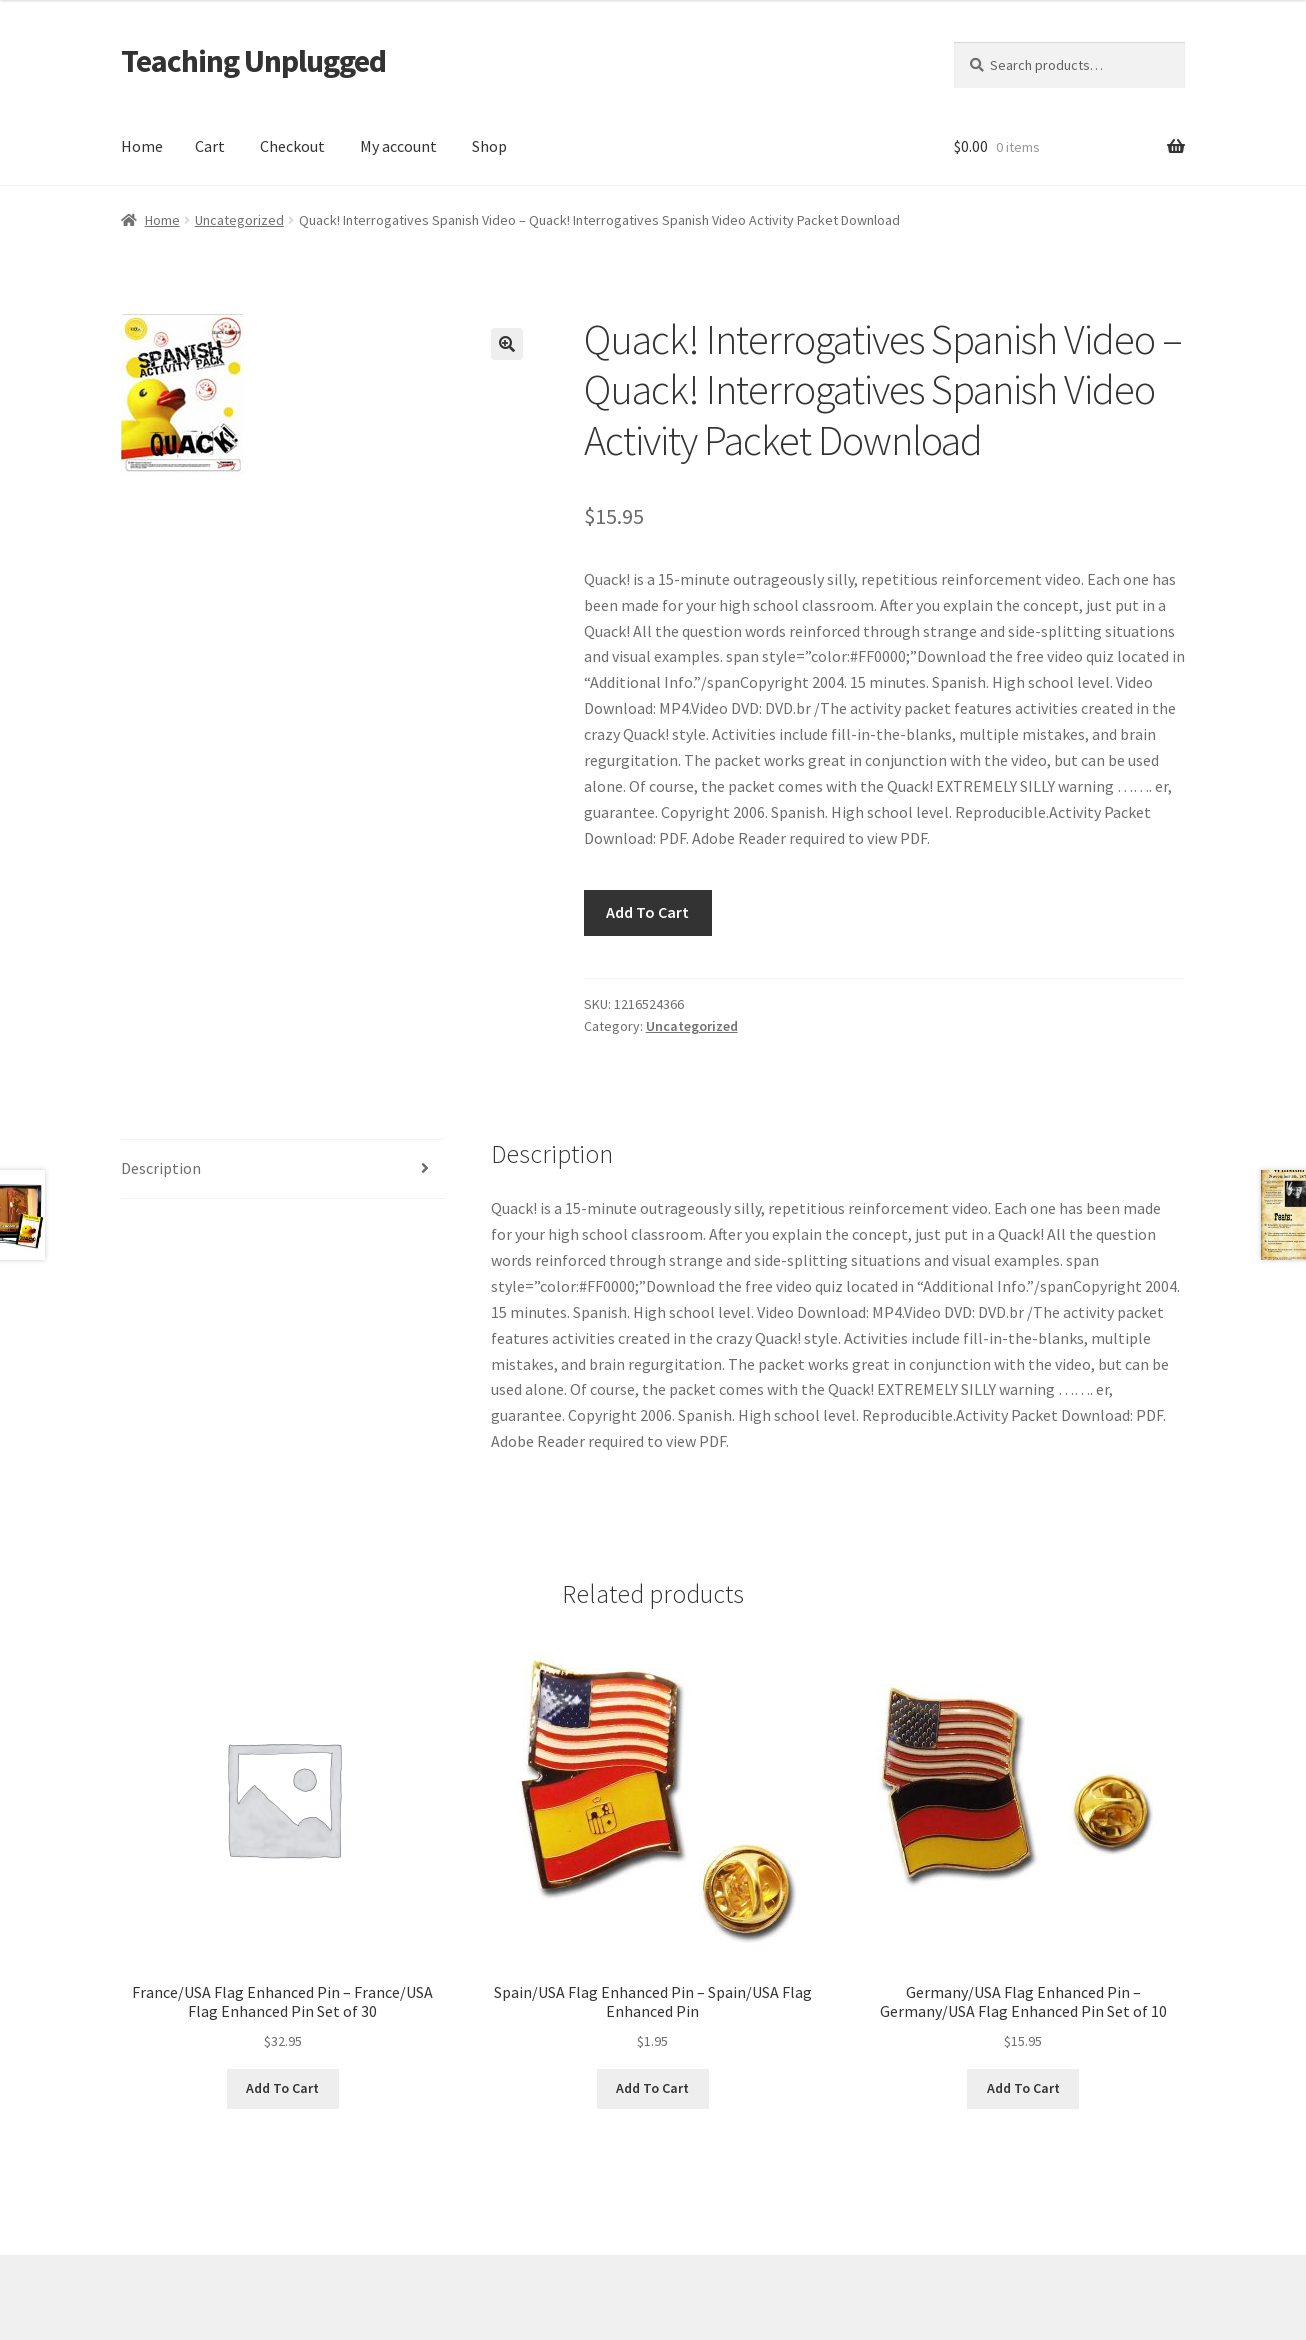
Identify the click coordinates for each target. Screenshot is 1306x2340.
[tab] (283, 1169)
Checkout (292, 146)
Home (142, 146)
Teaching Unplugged (253, 61)
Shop (489, 146)
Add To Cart (647, 912)
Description (161, 1168)
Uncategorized (239, 220)
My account (398, 146)
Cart (210, 146)
